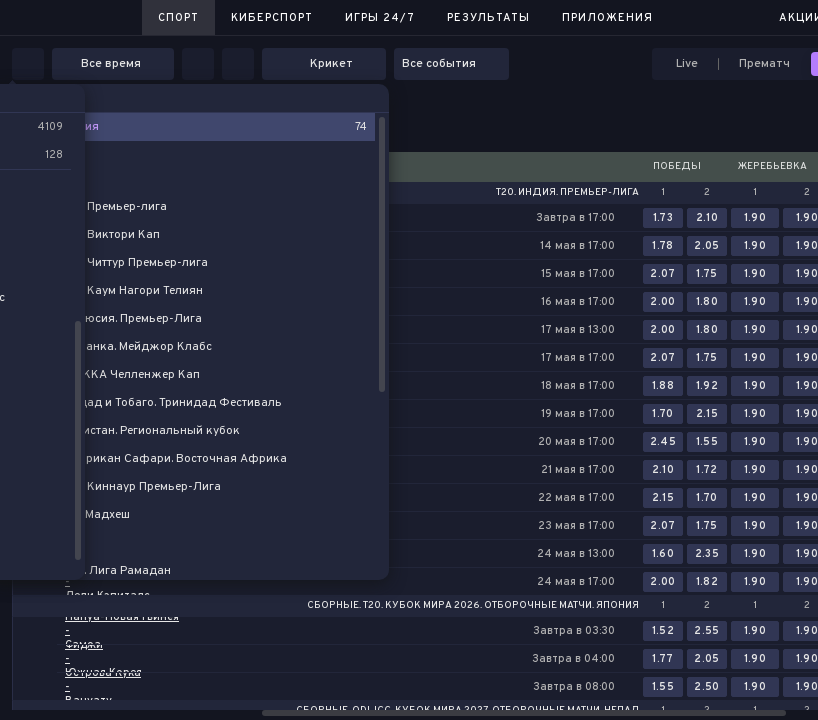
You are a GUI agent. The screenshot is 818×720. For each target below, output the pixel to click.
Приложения (607, 18)
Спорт (178, 18)
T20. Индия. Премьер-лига (567, 193)
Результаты (488, 18)
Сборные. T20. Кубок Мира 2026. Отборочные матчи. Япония (473, 606)
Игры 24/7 (380, 18)
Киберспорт (272, 18)
